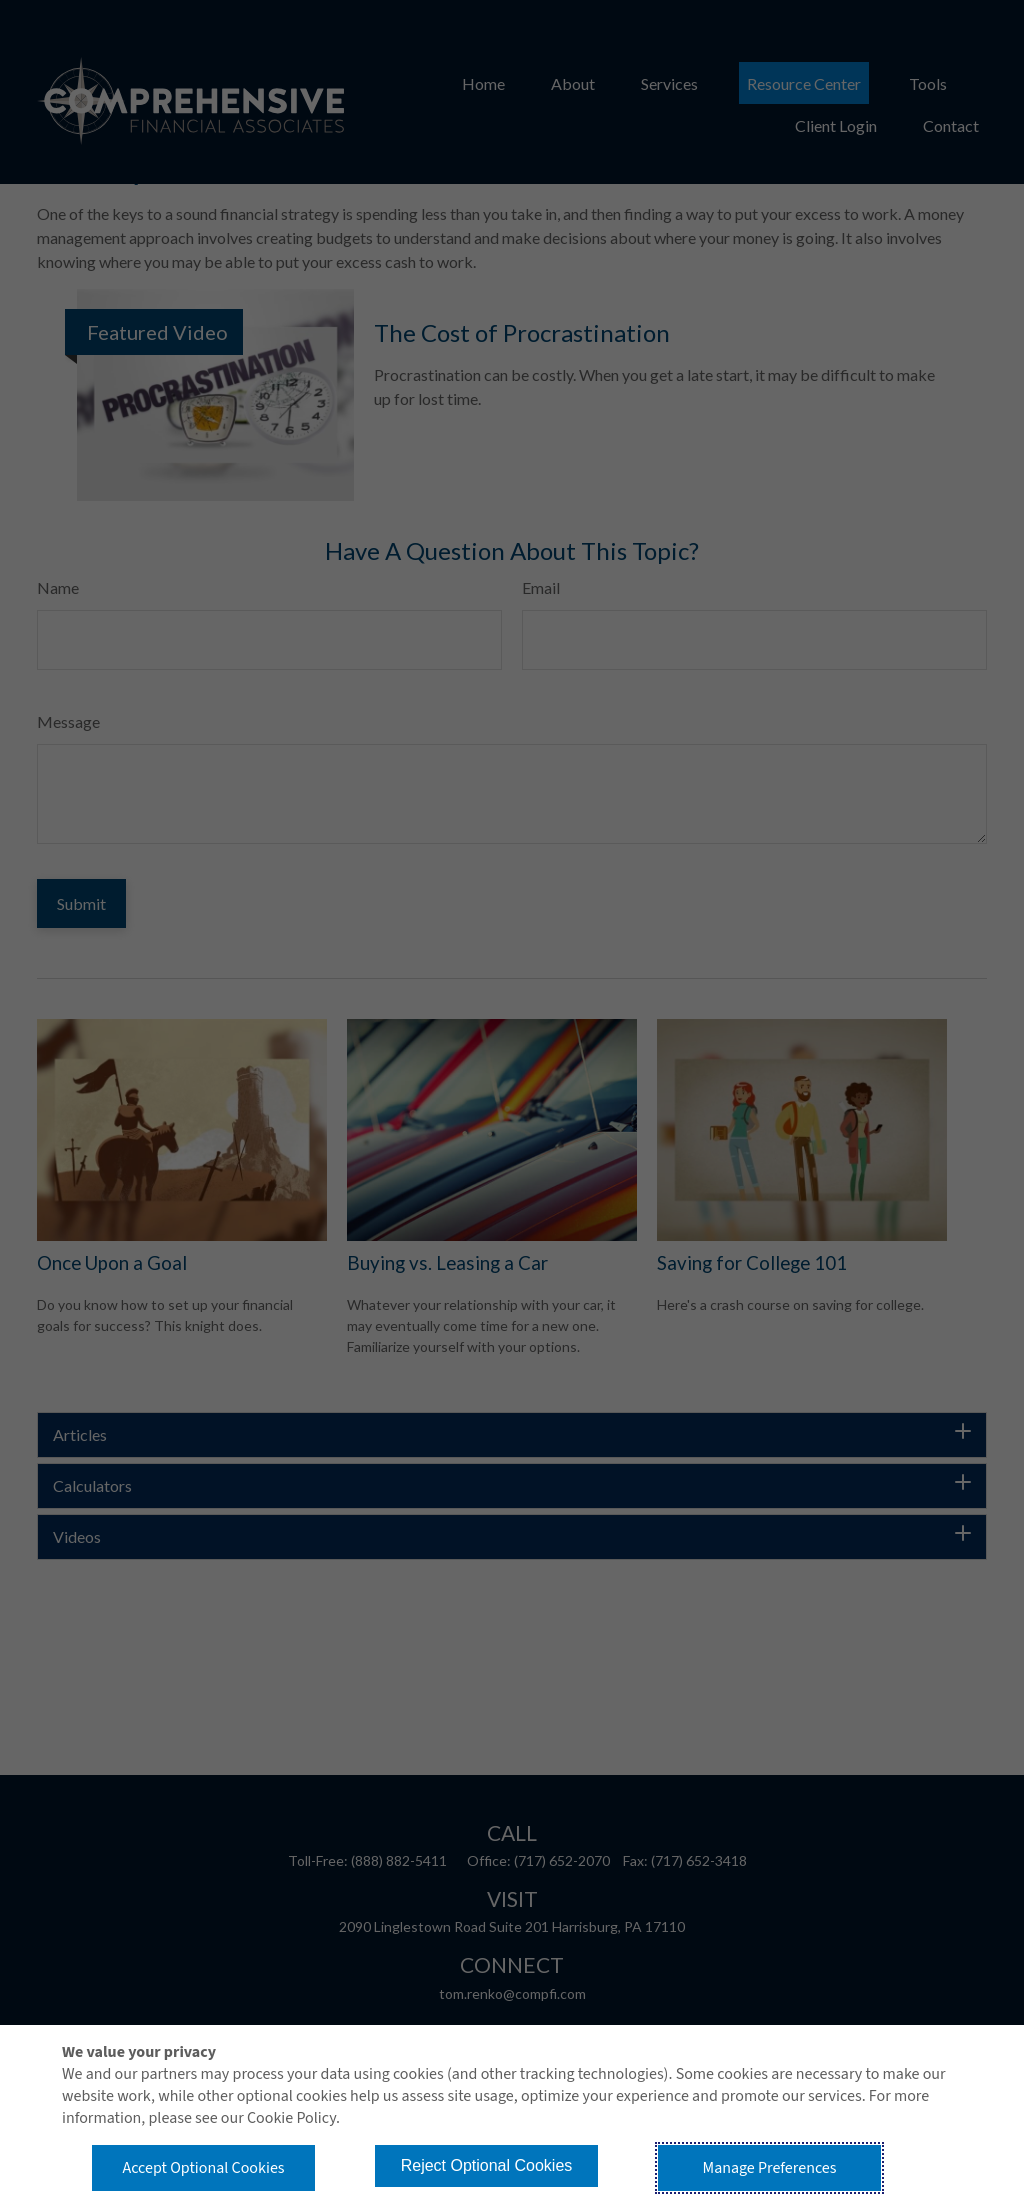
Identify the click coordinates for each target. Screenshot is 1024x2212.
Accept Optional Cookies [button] (203, 2168)
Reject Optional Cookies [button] (487, 2165)
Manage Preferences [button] (770, 2168)
